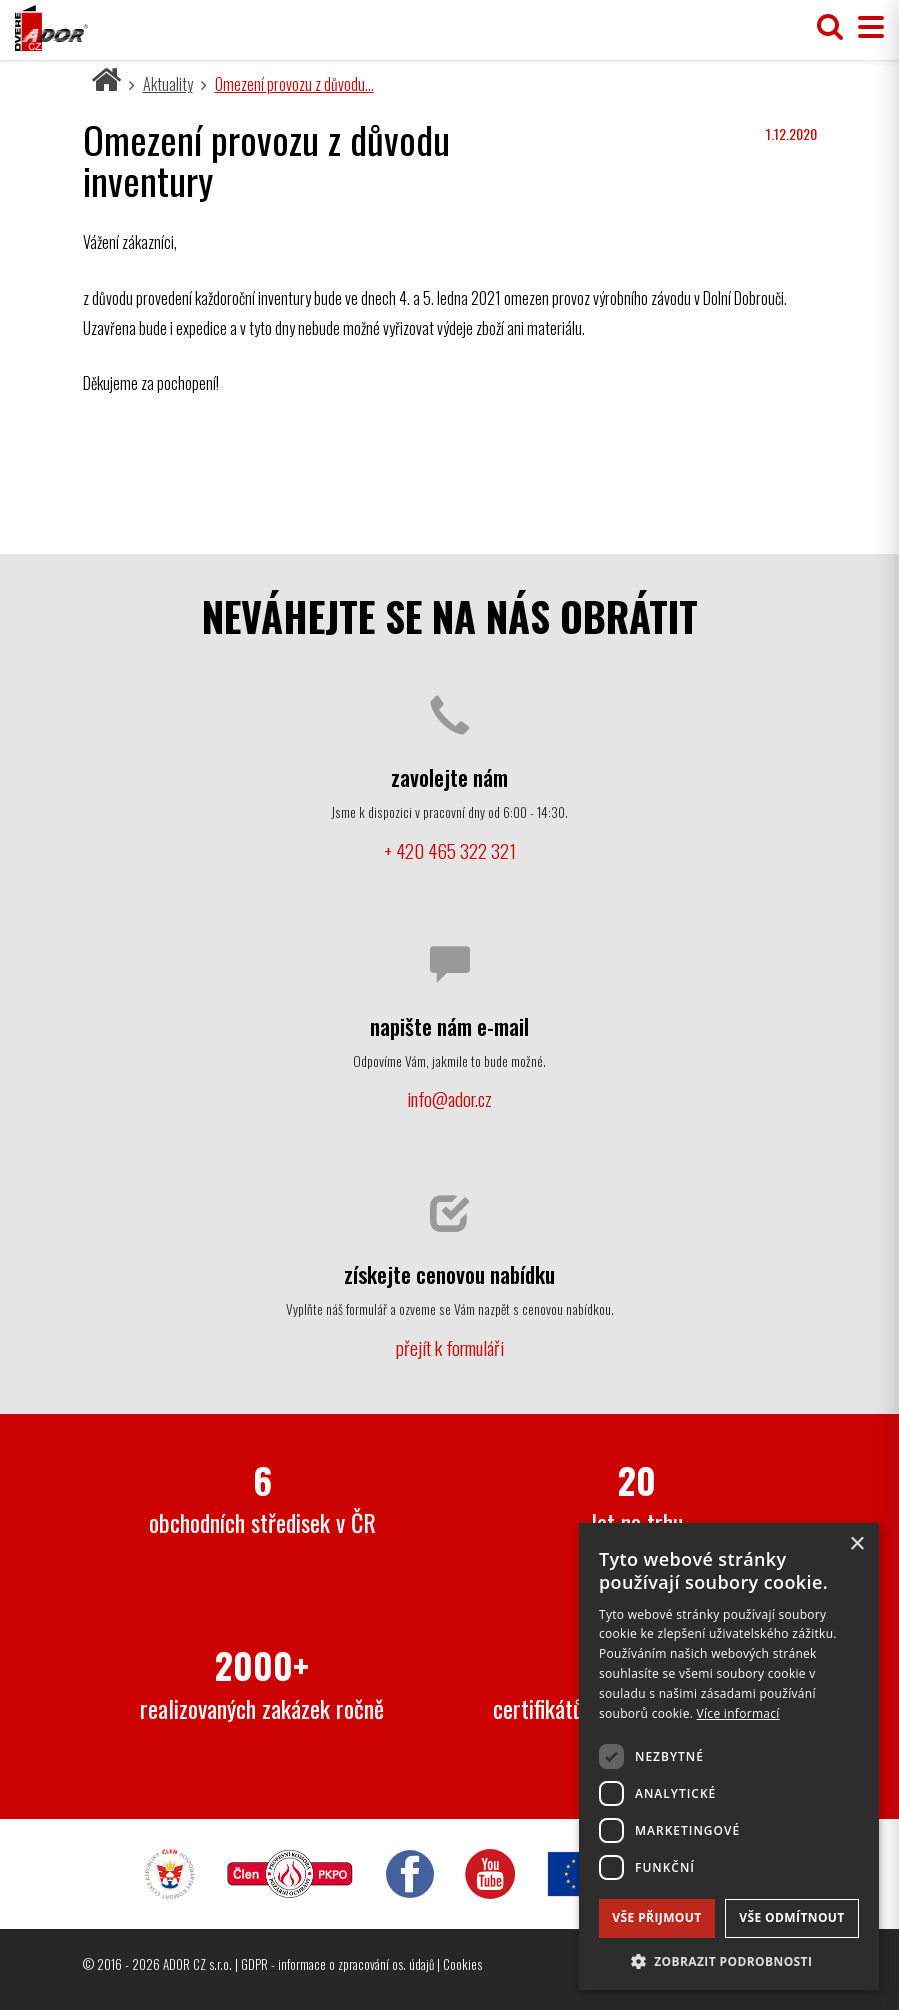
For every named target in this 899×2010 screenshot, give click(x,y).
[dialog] (729, 1756)
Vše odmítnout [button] (791, 1917)
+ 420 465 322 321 (450, 850)
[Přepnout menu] (866, 27)
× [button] (856, 1544)
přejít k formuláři (450, 1347)
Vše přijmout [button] (656, 1917)
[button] (729, 1960)
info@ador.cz (449, 1098)
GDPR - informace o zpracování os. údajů (337, 1964)
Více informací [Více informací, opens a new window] (738, 1713)
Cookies (462, 1964)
